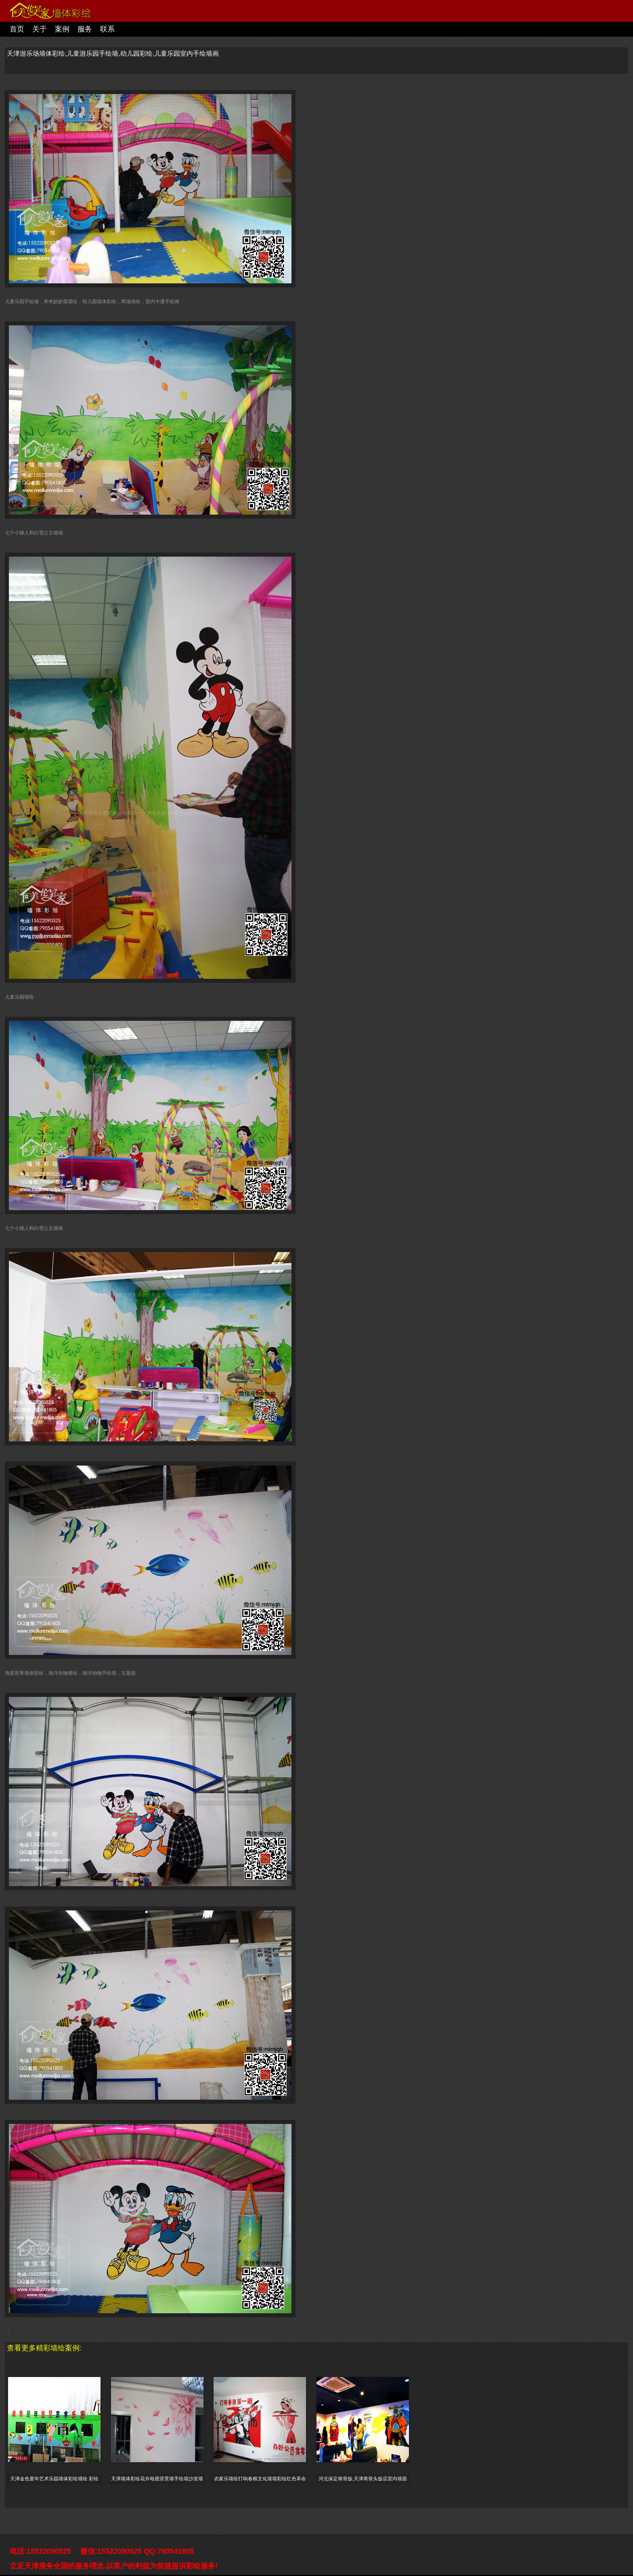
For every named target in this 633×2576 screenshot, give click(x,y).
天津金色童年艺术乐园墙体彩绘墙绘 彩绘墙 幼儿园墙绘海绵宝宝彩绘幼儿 (54, 2479)
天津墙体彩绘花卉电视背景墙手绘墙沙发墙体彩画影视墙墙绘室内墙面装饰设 (157, 2479)
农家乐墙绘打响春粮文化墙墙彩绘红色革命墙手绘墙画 (260, 2479)
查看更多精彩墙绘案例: (44, 2348)
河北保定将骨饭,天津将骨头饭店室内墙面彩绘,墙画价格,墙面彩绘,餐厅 (363, 2479)
